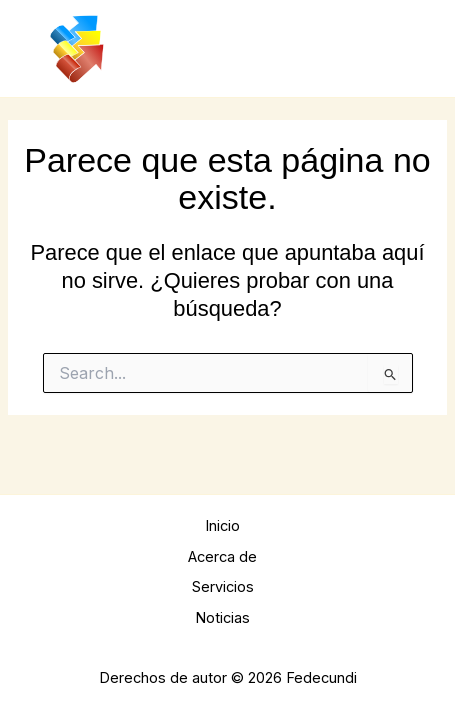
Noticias (222, 618)
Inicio (222, 526)
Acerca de (222, 557)
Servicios (223, 587)
